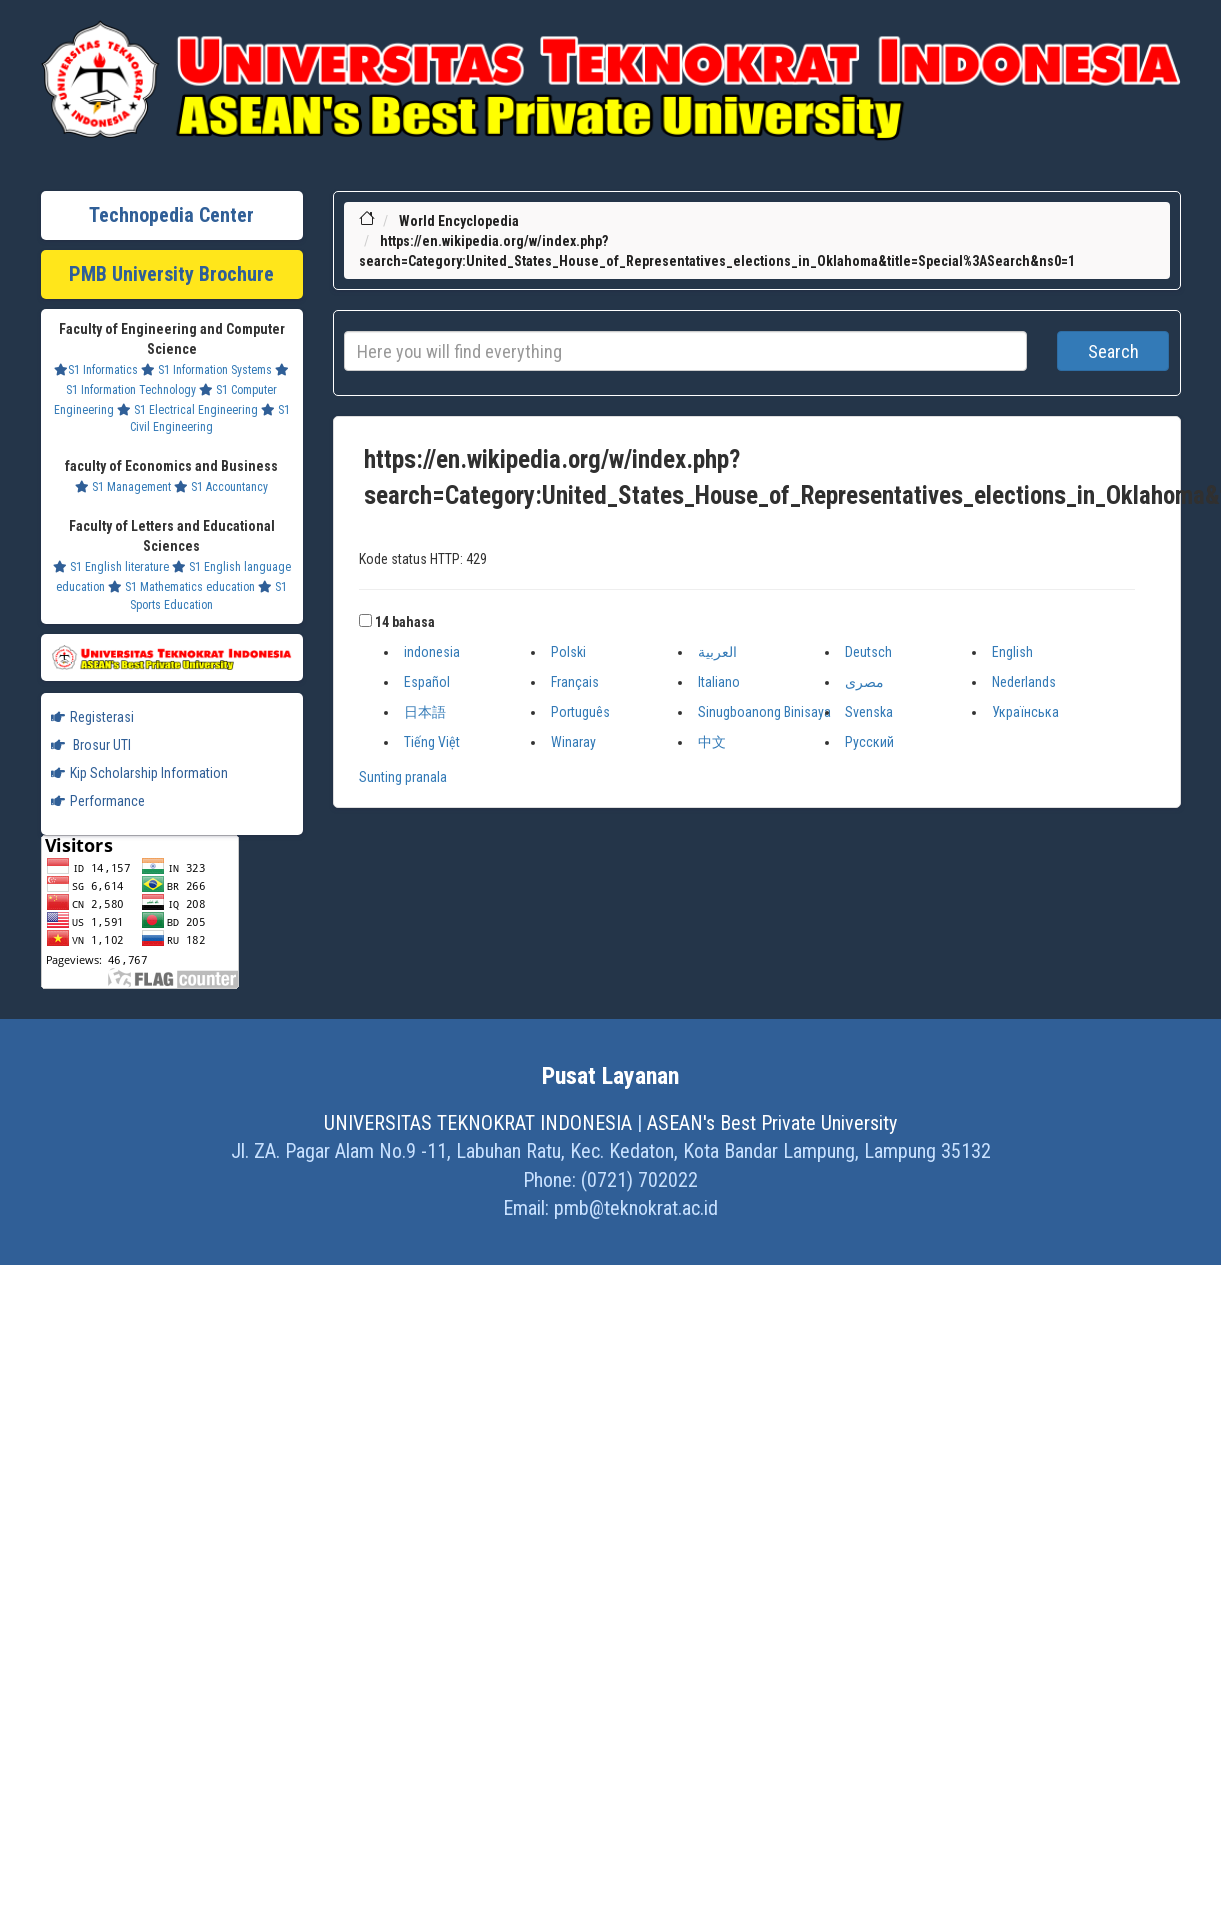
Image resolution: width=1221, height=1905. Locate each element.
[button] (365, 620)
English (1012, 652)
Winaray (573, 742)
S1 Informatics (96, 370)
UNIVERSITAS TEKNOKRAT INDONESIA (478, 1123)
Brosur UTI (91, 745)
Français (575, 682)
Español (427, 682)
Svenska (869, 712)
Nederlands (1024, 682)
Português (580, 712)
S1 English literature (111, 567)
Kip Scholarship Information (139, 773)
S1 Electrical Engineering (187, 410)
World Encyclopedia (459, 221)
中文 (712, 742)
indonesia (432, 652)
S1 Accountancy (221, 487)
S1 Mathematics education (181, 587)
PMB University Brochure (171, 274)
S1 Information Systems (206, 370)
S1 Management (123, 487)
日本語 (425, 712)
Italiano (719, 682)
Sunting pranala (403, 777)
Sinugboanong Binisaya (764, 712)
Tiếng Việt (432, 742)
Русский (869, 742)
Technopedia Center (171, 215)
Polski (568, 652)
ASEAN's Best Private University (772, 1123)
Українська (1025, 712)
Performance (98, 801)
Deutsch (868, 652)
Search (1113, 351)
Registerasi (92, 717)
